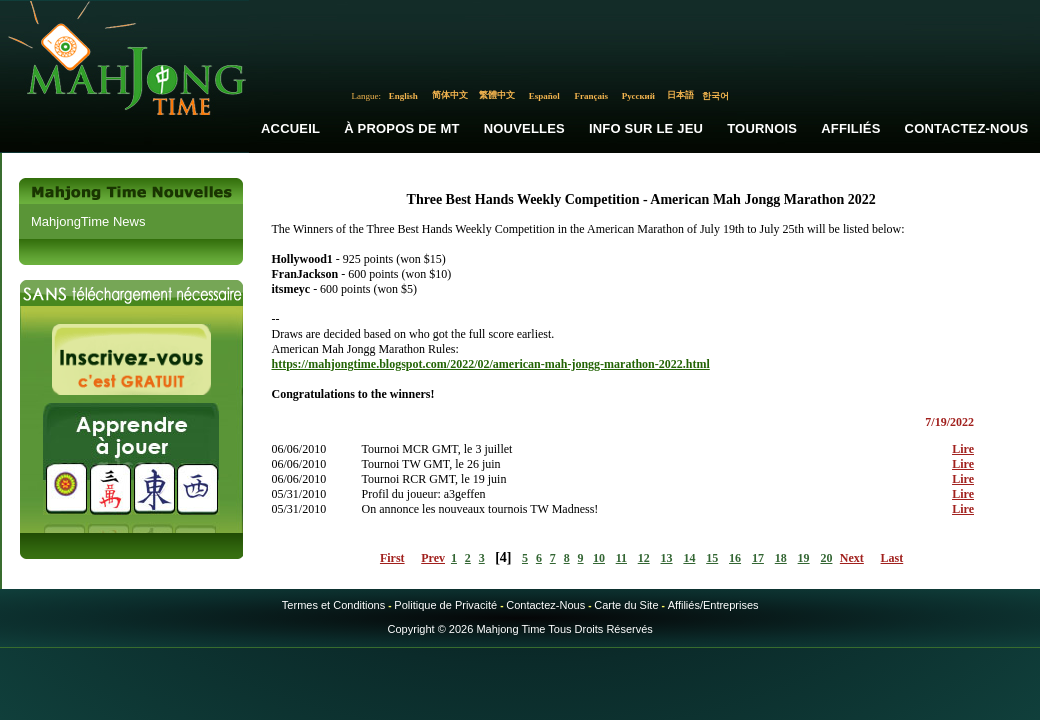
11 (621, 558)
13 (667, 558)
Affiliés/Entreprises (713, 605)
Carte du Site (626, 605)
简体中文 (450, 95)
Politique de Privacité (445, 605)
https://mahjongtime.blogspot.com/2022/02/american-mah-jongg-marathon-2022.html (490, 364)
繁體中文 (497, 95)
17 (758, 558)
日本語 (680, 95)
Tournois (762, 128)
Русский (638, 96)
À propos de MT (401, 128)
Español (544, 96)
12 (644, 558)
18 (781, 558)
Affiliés (850, 128)
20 (826, 558)
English (403, 96)
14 (689, 558)
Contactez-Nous (545, 605)
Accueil (290, 128)
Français (592, 96)
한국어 (715, 96)
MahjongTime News (88, 221)
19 (804, 558)
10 (599, 558)
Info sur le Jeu (646, 128)
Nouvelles (524, 128)
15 (712, 558)
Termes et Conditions (333, 605)
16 (735, 558)
